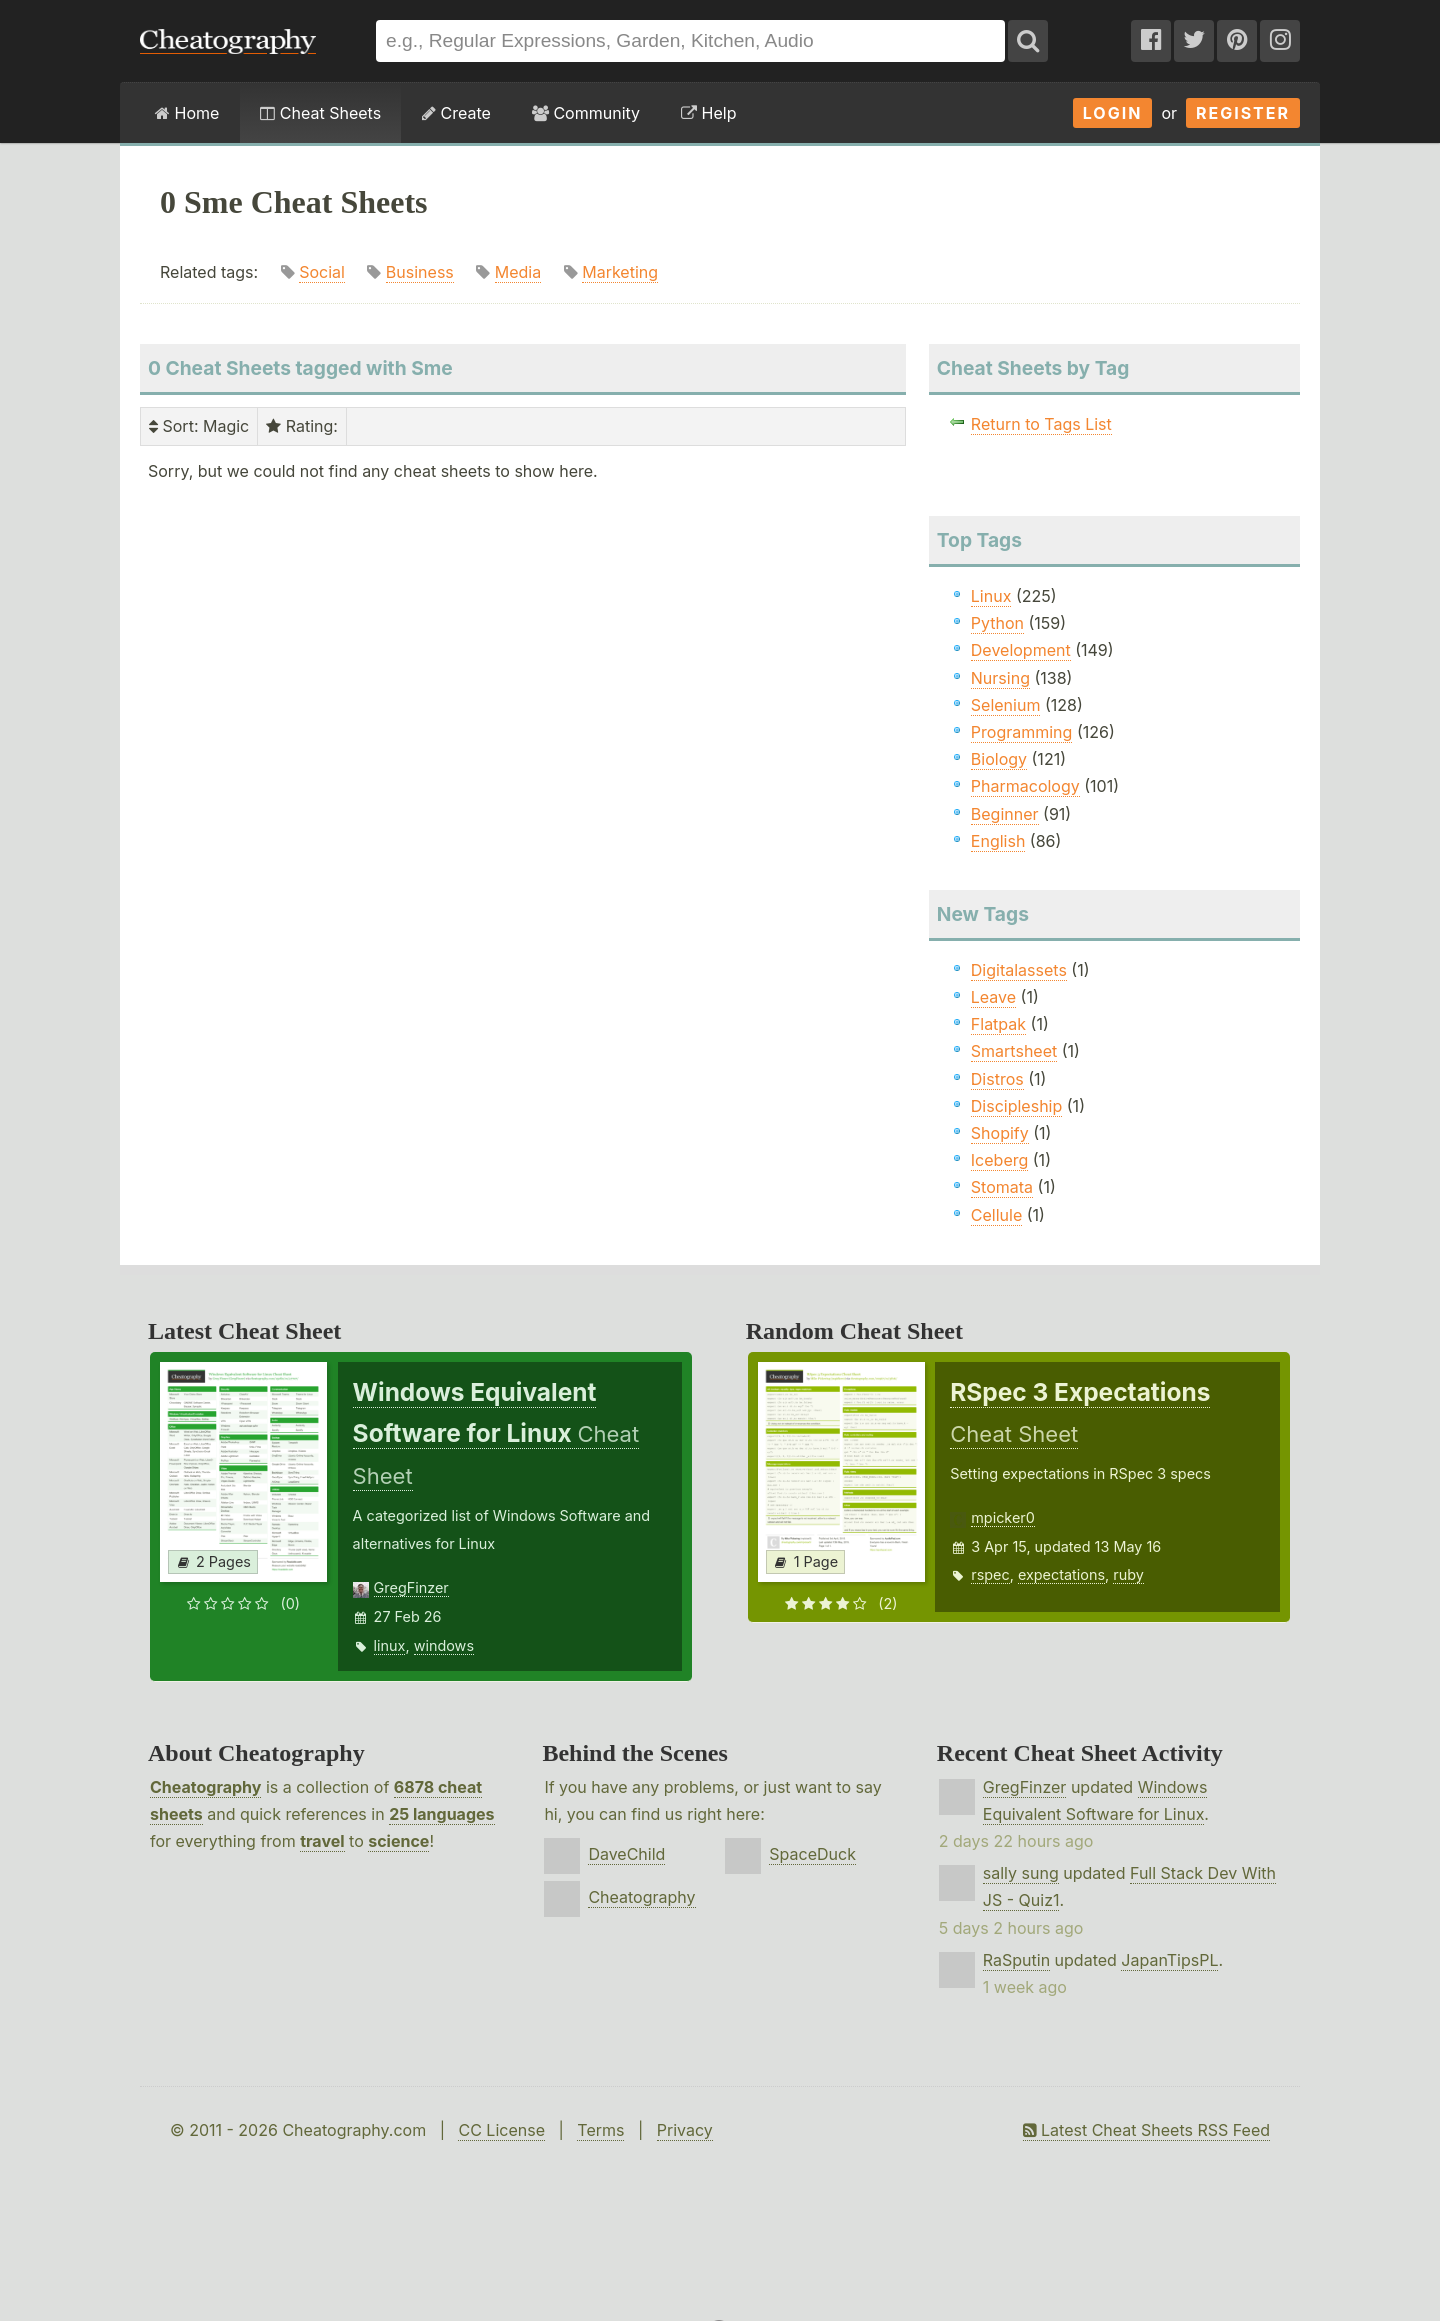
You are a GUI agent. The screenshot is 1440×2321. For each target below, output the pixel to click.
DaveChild (626, 1854)
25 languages (441, 1814)
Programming (1022, 732)
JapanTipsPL (1169, 1960)
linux (390, 1645)
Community (586, 113)
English (998, 841)
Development (1021, 650)
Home (187, 113)
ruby (1128, 1574)
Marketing (620, 272)
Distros (997, 1079)
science (398, 1841)
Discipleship (1016, 1106)
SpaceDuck (812, 1854)
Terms (600, 2130)
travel (322, 1841)
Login (1113, 113)
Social (322, 272)
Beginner (1005, 814)
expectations (1061, 1574)
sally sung (1021, 1873)
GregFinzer (411, 1587)
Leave (993, 997)
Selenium (1006, 705)
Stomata (1002, 1187)
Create (456, 113)
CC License (501, 2130)
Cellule (996, 1215)
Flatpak (998, 1024)
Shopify (1000, 1133)
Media (518, 272)
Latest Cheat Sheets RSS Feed (1146, 2130)
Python (997, 623)
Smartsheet (1014, 1051)
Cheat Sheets (320, 113)
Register (1243, 113)
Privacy (685, 2130)
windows (444, 1645)
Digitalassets (1019, 970)
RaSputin (1016, 1960)
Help (708, 113)
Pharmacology (1025, 786)
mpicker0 (1003, 1517)
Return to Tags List (1041, 424)
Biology (999, 759)
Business (420, 272)
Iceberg (999, 1160)
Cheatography (205, 1787)
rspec (990, 1574)
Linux (991, 596)
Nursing (1000, 678)
